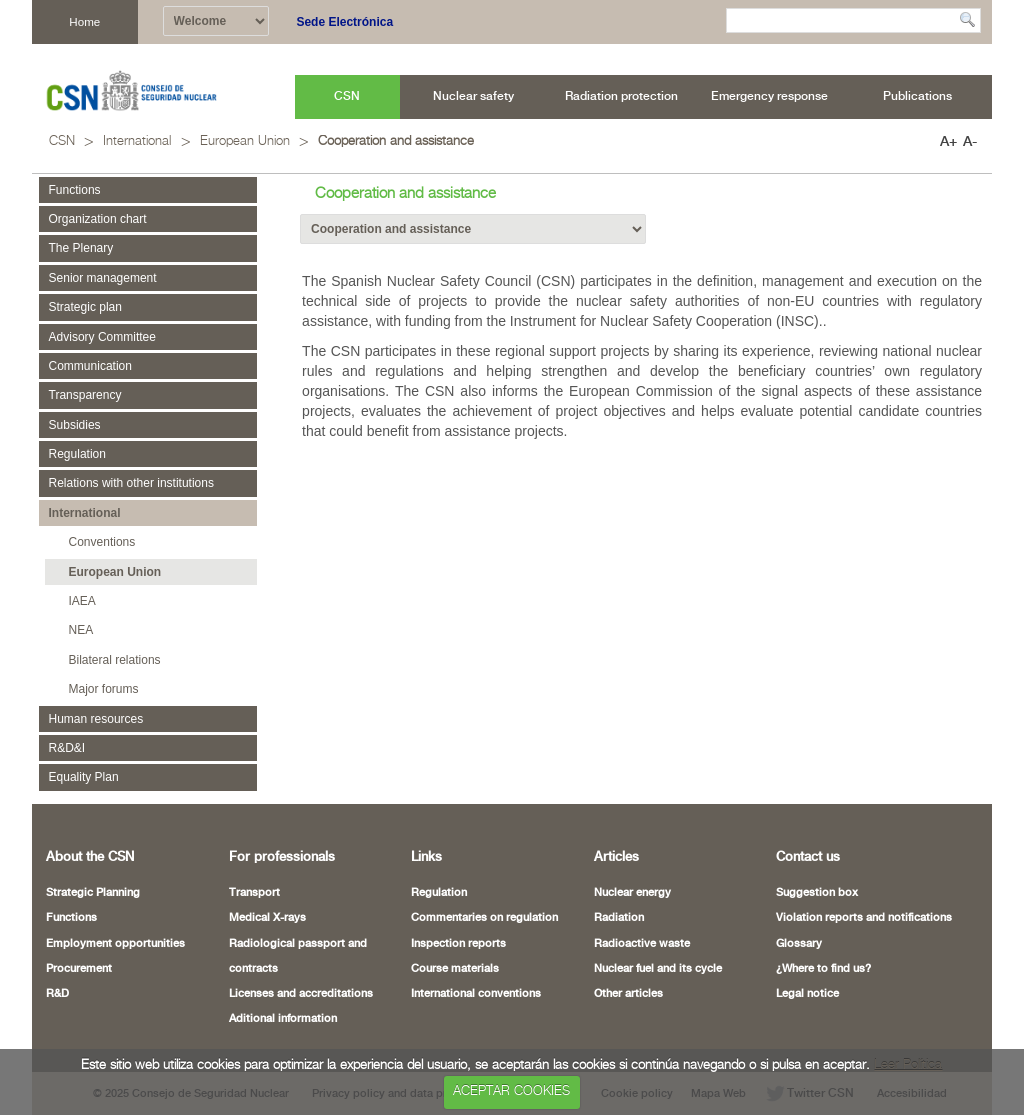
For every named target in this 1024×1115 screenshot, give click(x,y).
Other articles (628, 994)
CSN (62, 141)
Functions (75, 190)
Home (84, 21)
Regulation (77, 454)
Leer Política (908, 1065)
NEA (81, 630)
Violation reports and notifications (864, 918)
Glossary (799, 944)
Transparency (85, 395)
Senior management (103, 278)
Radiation (619, 918)
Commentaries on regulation (484, 918)
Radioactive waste (642, 944)
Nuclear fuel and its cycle (658, 969)
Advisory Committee (102, 337)
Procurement (79, 969)
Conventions (102, 542)
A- (970, 142)
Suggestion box (817, 893)
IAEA (82, 601)
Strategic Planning (93, 893)
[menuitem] (347, 97)
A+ (948, 142)
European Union (245, 141)
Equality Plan (84, 777)
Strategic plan (85, 307)
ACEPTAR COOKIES (511, 1091)
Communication (90, 366)
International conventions (476, 994)
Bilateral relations (115, 660)
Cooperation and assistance (396, 141)
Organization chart (98, 219)
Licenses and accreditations (301, 994)
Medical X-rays (267, 918)
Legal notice (807, 994)
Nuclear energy (632, 893)
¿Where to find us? (823, 969)
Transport (254, 893)
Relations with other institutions (131, 483)
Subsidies (75, 425)
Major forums (104, 689)
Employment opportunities (115, 944)
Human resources (96, 719)
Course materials (455, 969)
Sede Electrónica (344, 22)
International (137, 141)
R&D (57, 994)
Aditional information (283, 1019)
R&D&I (67, 748)
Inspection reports (458, 944)
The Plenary (81, 248)
